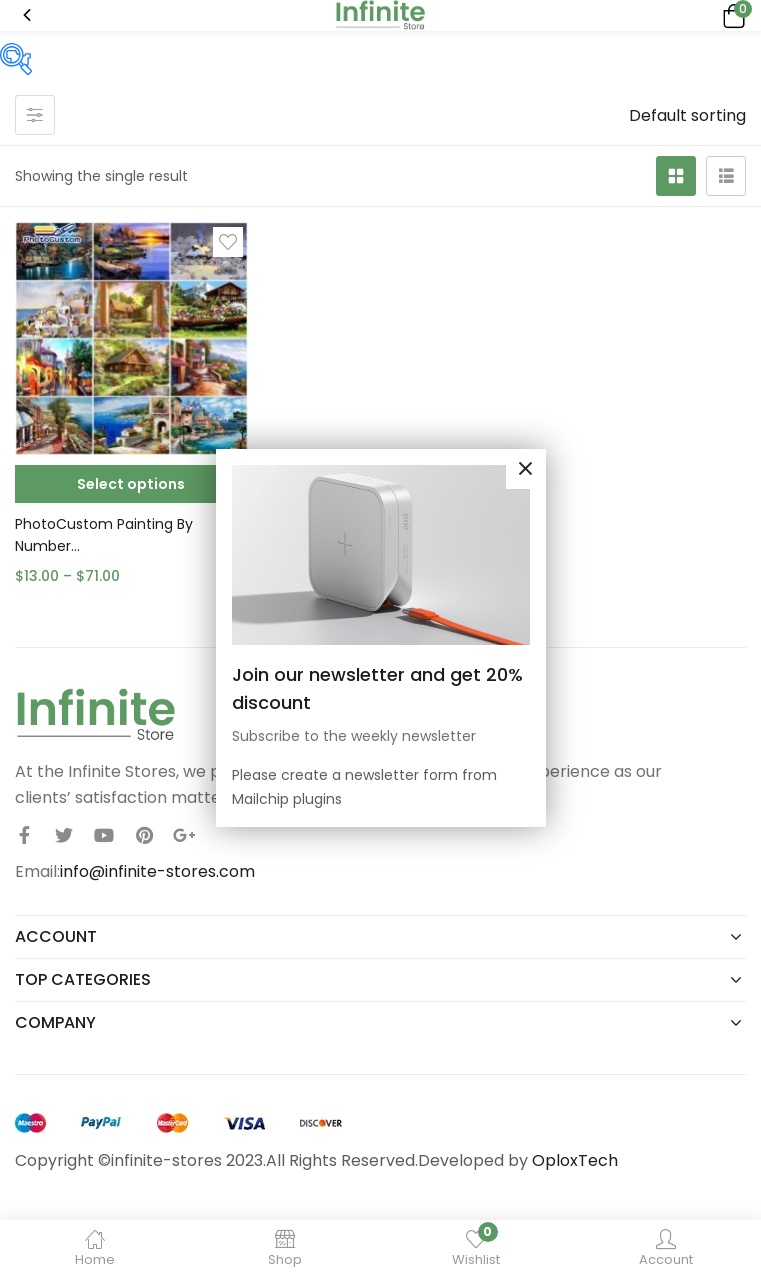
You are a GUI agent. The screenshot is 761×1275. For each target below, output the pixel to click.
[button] (731, 15)
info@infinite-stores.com (157, 871)
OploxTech (575, 1160)
